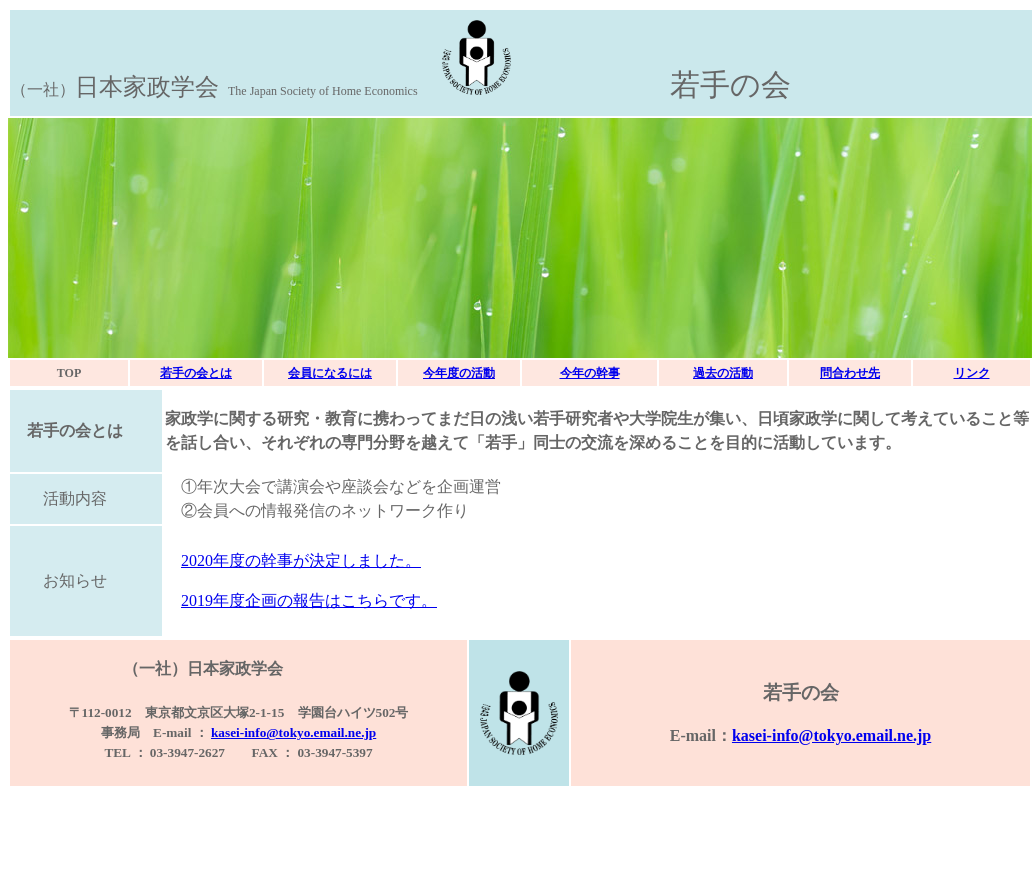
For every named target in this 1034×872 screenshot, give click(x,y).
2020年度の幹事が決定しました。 (301, 560)
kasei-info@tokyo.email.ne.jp (293, 732)
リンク (972, 373)
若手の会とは (196, 373)
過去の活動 (723, 373)
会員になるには (330, 373)
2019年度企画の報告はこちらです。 (309, 600)
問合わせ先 (850, 373)
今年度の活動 (459, 373)
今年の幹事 (590, 373)
